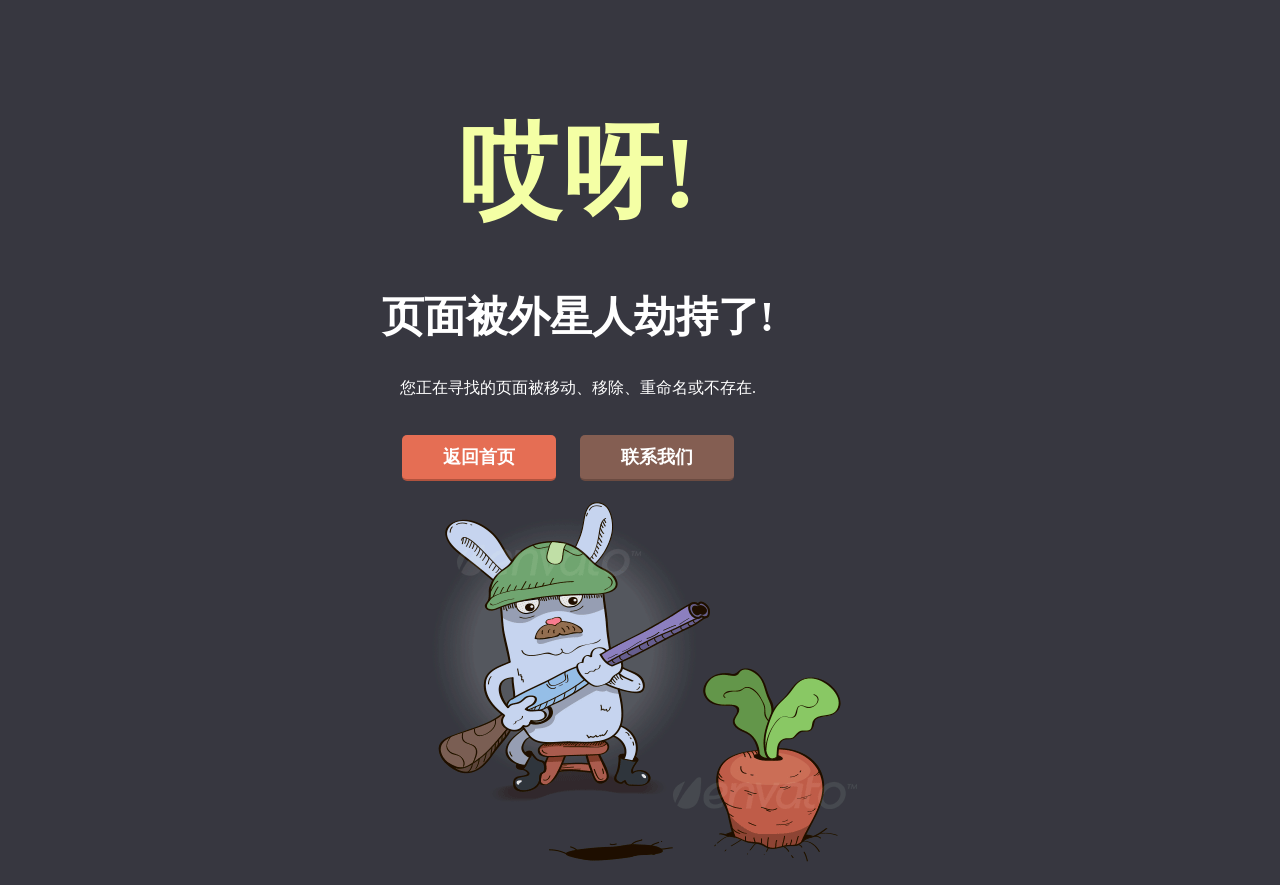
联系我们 (657, 457)
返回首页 (479, 457)
